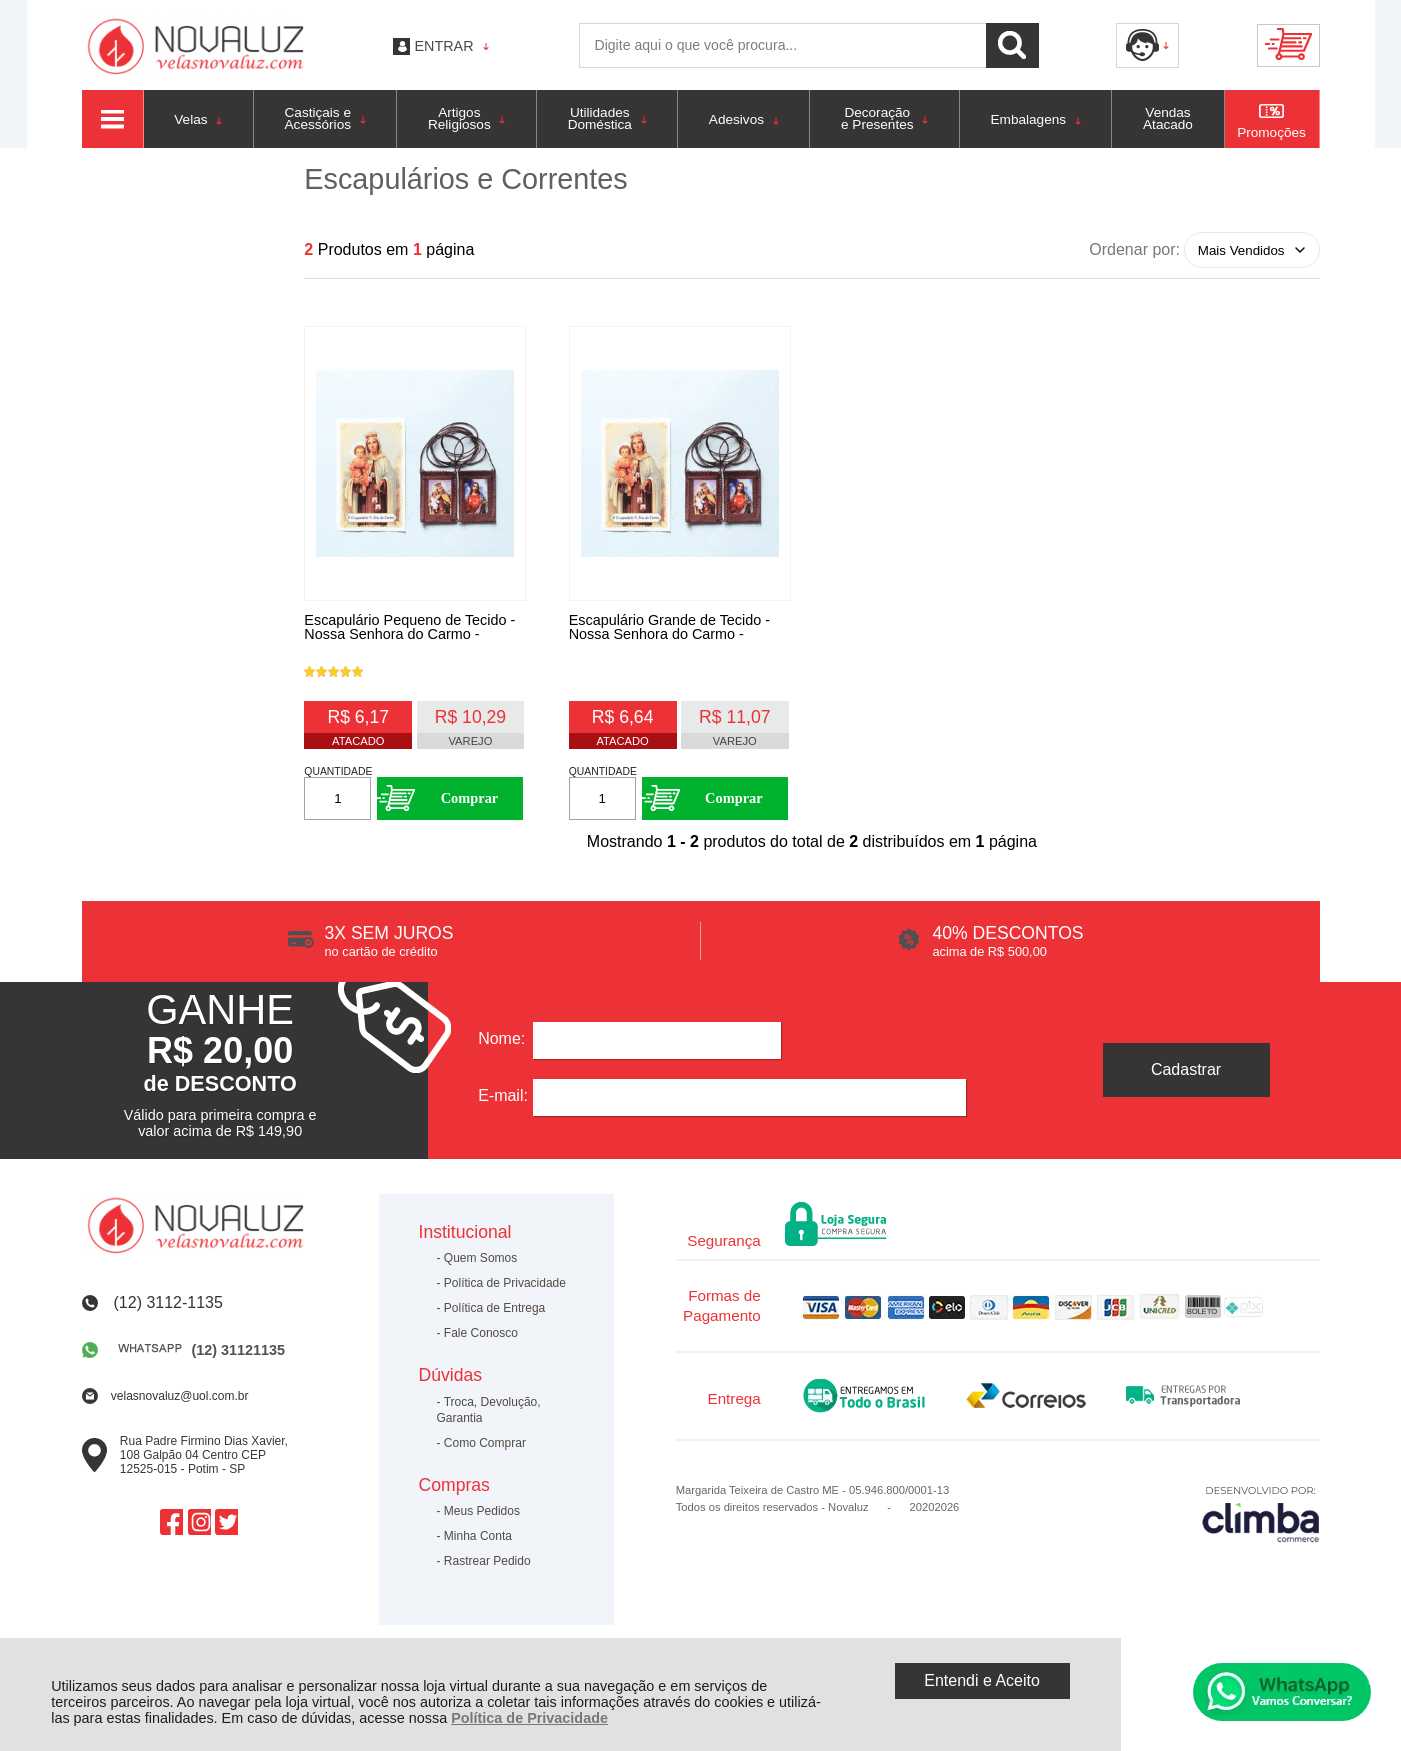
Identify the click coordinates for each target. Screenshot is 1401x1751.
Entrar (443, 46)
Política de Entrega (494, 1319)
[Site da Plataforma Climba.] (1261, 1523)
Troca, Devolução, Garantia (489, 1420)
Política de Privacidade (529, 1718)
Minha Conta (478, 1547)
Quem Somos (480, 1269)
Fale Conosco (481, 1344)
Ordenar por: (1134, 249)
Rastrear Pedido (487, 1572)
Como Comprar (485, 1453)
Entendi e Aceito (982, 1680)
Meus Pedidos (482, 1522)
